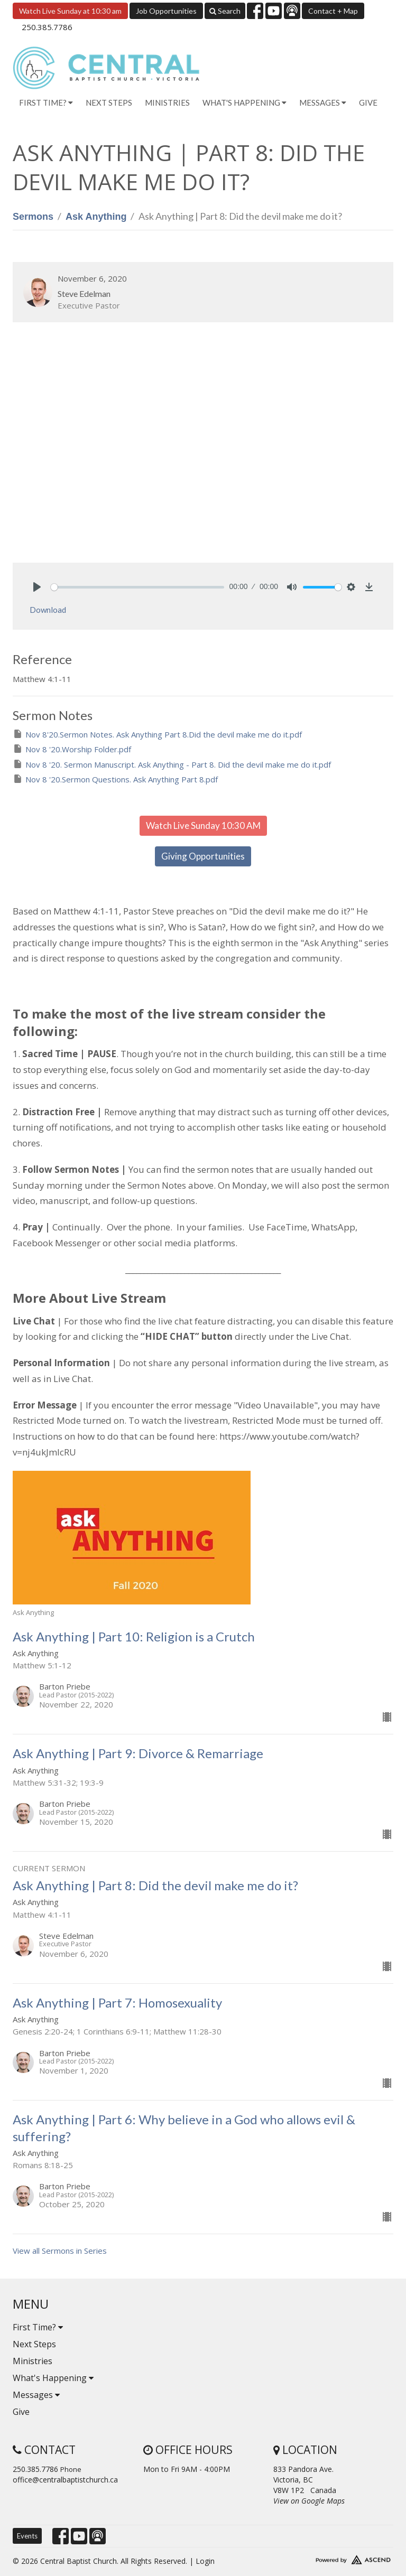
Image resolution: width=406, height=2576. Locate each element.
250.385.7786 (47, 27)
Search (225, 10)
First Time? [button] (46, 102)
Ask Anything (96, 216)
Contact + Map (333, 10)
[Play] (37, 586)
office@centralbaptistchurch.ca (65, 2480)
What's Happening (53, 2378)
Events (27, 2536)
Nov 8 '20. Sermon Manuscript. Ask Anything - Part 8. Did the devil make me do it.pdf (172, 764)
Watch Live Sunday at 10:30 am (70, 10)
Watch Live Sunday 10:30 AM (203, 825)
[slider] (137, 587)
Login (205, 2561)
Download (48, 609)
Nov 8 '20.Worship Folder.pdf (72, 748)
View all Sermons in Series (60, 2250)
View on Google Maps (309, 2501)
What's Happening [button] (244, 102)
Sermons (33, 216)
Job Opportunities (166, 10)
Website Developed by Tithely (333, 2557)
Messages (36, 2395)
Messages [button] (322, 102)
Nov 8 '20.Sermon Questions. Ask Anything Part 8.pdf (115, 779)
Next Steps (109, 102)
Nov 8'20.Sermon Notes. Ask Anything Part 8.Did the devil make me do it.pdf (157, 734)
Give (368, 102)
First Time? (38, 2327)
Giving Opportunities (203, 856)
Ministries (167, 102)
